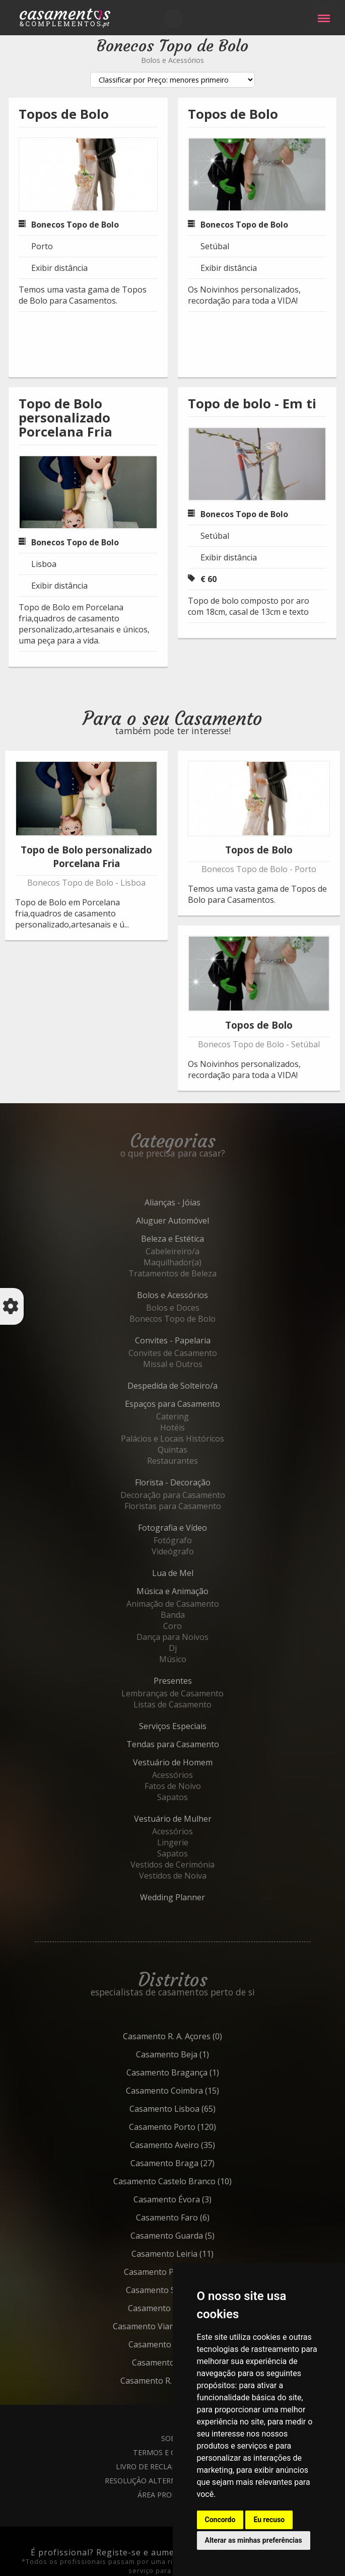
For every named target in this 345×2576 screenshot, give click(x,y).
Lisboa (43, 563)
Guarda (195, 2235)
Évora (195, 2199)
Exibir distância (59, 267)
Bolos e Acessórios (172, 60)
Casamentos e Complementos (65, 20)
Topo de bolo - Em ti (252, 403)
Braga (195, 2163)
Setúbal (214, 246)
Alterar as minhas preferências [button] (253, 2540)
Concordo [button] (220, 2520)
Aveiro (195, 2145)
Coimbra (195, 2090)
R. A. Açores (195, 2036)
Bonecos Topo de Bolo (75, 224)
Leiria (195, 2253)
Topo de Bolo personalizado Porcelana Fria (65, 418)
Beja (195, 2054)
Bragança (195, 2072)
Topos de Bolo (64, 114)
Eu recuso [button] (269, 2520)
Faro (195, 2217)
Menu (324, 13)
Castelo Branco (195, 2181)
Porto (42, 246)
